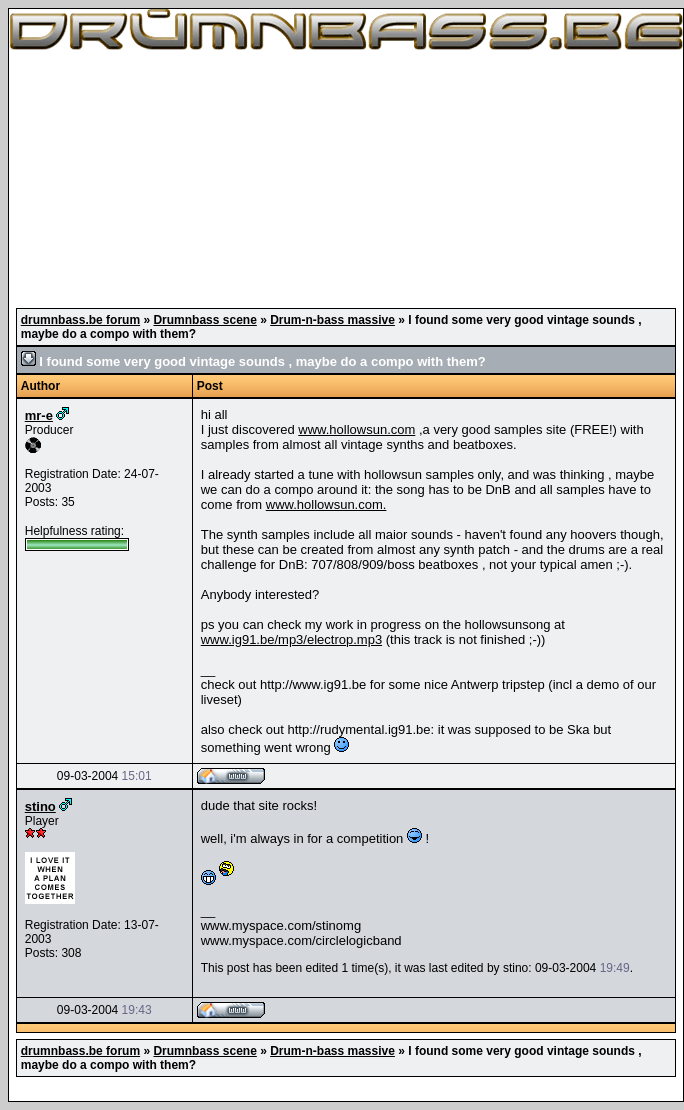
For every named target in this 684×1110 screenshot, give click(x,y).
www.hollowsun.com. (326, 504)
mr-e (39, 415)
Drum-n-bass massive (332, 320)
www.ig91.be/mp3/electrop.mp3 (291, 639)
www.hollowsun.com (356, 429)
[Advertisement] (346, 180)
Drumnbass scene (204, 320)
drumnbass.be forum (80, 320)
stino (40, 806)
